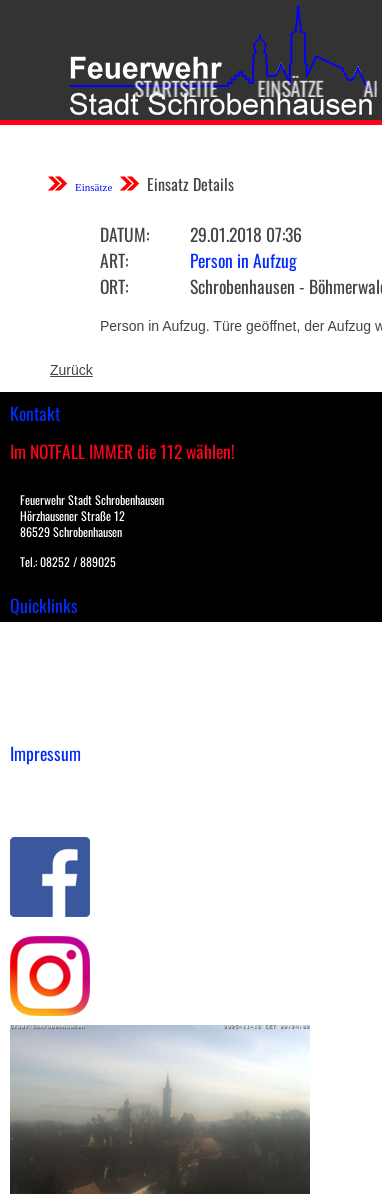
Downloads (44, 657)
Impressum (45, 784)
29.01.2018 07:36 (246, 234)
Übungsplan (48, 678)
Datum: (124, 234)
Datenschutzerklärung (80, 805)
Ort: (114, 286)
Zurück (71, 370)
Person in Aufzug (243, 260)
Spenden (37, 720)
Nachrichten (48, 699)
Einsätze (285, 88)
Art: (114, 260)
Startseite (170, 88)
